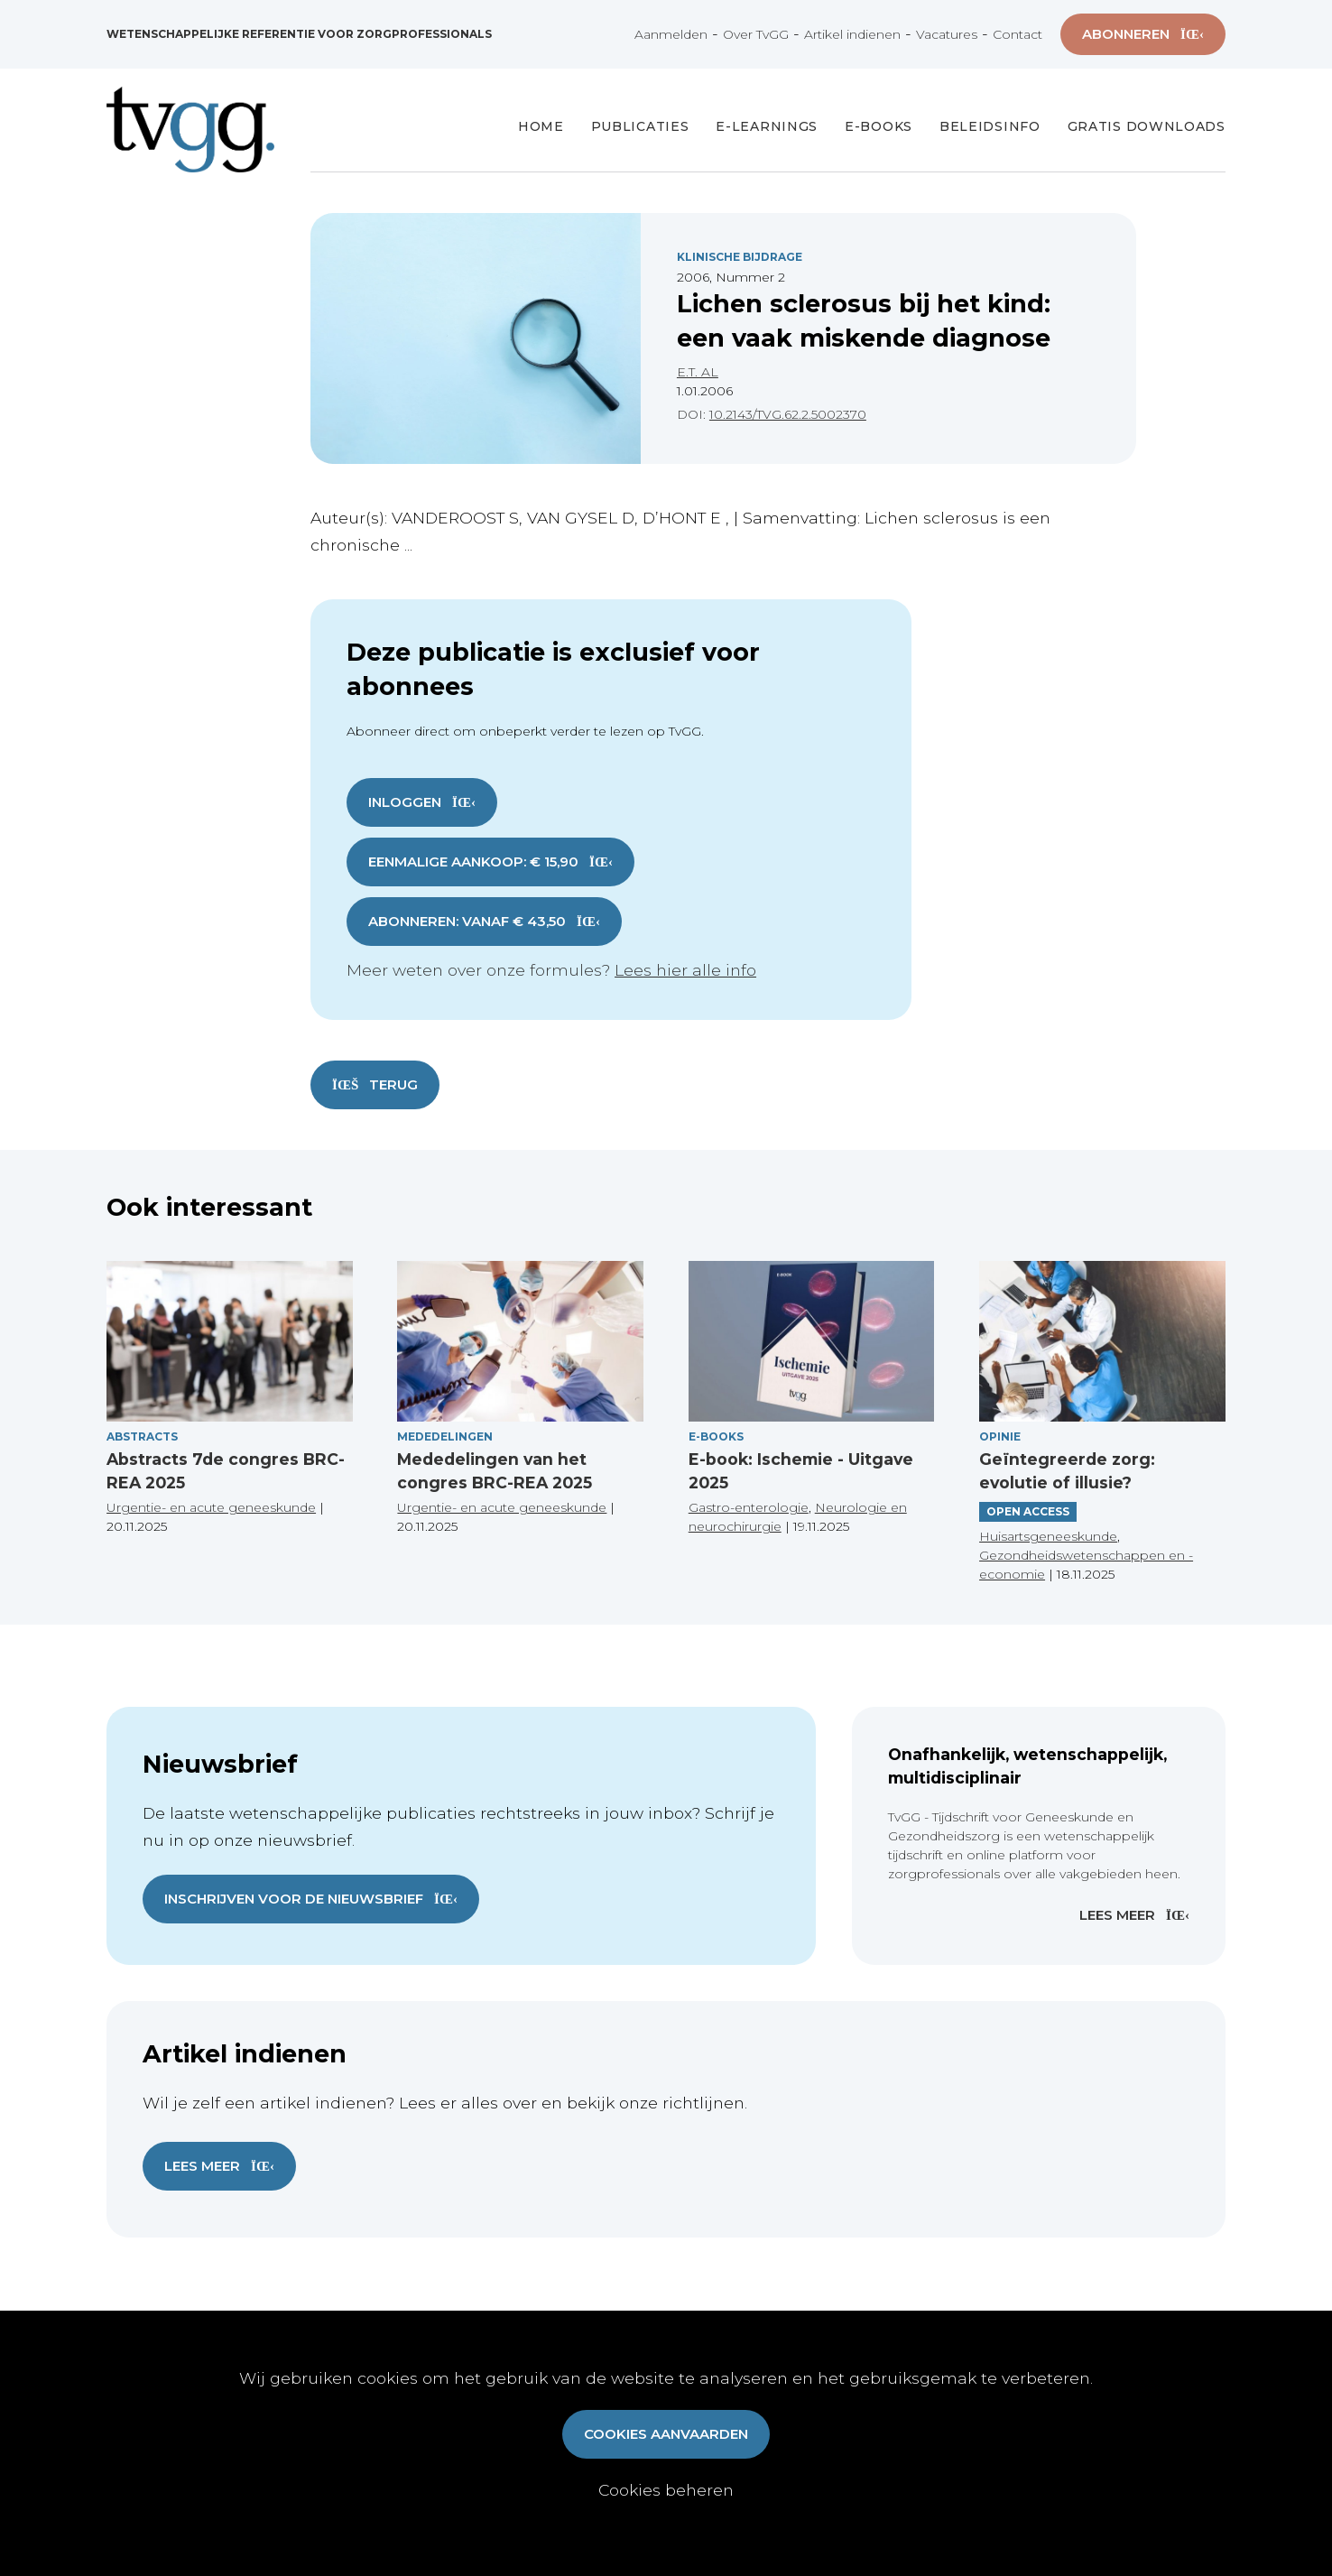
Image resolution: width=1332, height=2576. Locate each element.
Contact (1017, 34)
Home (541, 126)
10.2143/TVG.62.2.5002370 (787, 414)
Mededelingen (445, 1436)
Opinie (1000, 1436)
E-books (878, 126)
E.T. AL (697, 372)
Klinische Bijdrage (739, 257)
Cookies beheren (666, 2489)
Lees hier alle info (685, 969)
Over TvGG (756, 34)
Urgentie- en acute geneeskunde (211, 1507)
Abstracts (142, 1436)
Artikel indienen (852, 34)
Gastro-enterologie (749, 1507)
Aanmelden (671, 34)
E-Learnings (767, 126)
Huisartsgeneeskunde (1048, 1536)
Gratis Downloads (1147, 126)
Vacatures (946, 34)
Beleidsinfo (990, 126)
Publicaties (640, 126)
